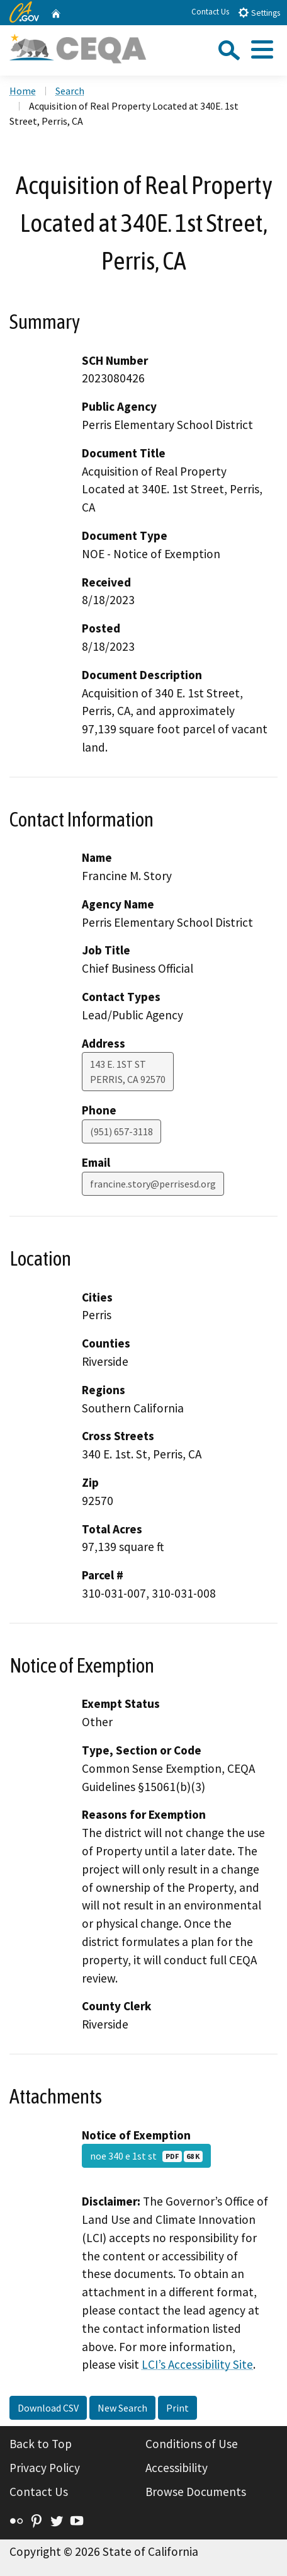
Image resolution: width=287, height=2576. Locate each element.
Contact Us (210, 11)
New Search (122, 2407)
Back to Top (40, 2443)
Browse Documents (195, 2491)
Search (69, 90)
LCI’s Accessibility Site (197, 2364)
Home (22, 90)
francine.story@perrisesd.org (153, 1183)
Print (177, 2407)
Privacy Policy (44, 2467)
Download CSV (48, 2407)
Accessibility (176, 2467)
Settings (259, 12)
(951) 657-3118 (121, 1131)
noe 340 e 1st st (146, 2156)
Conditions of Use (191, 2443)
